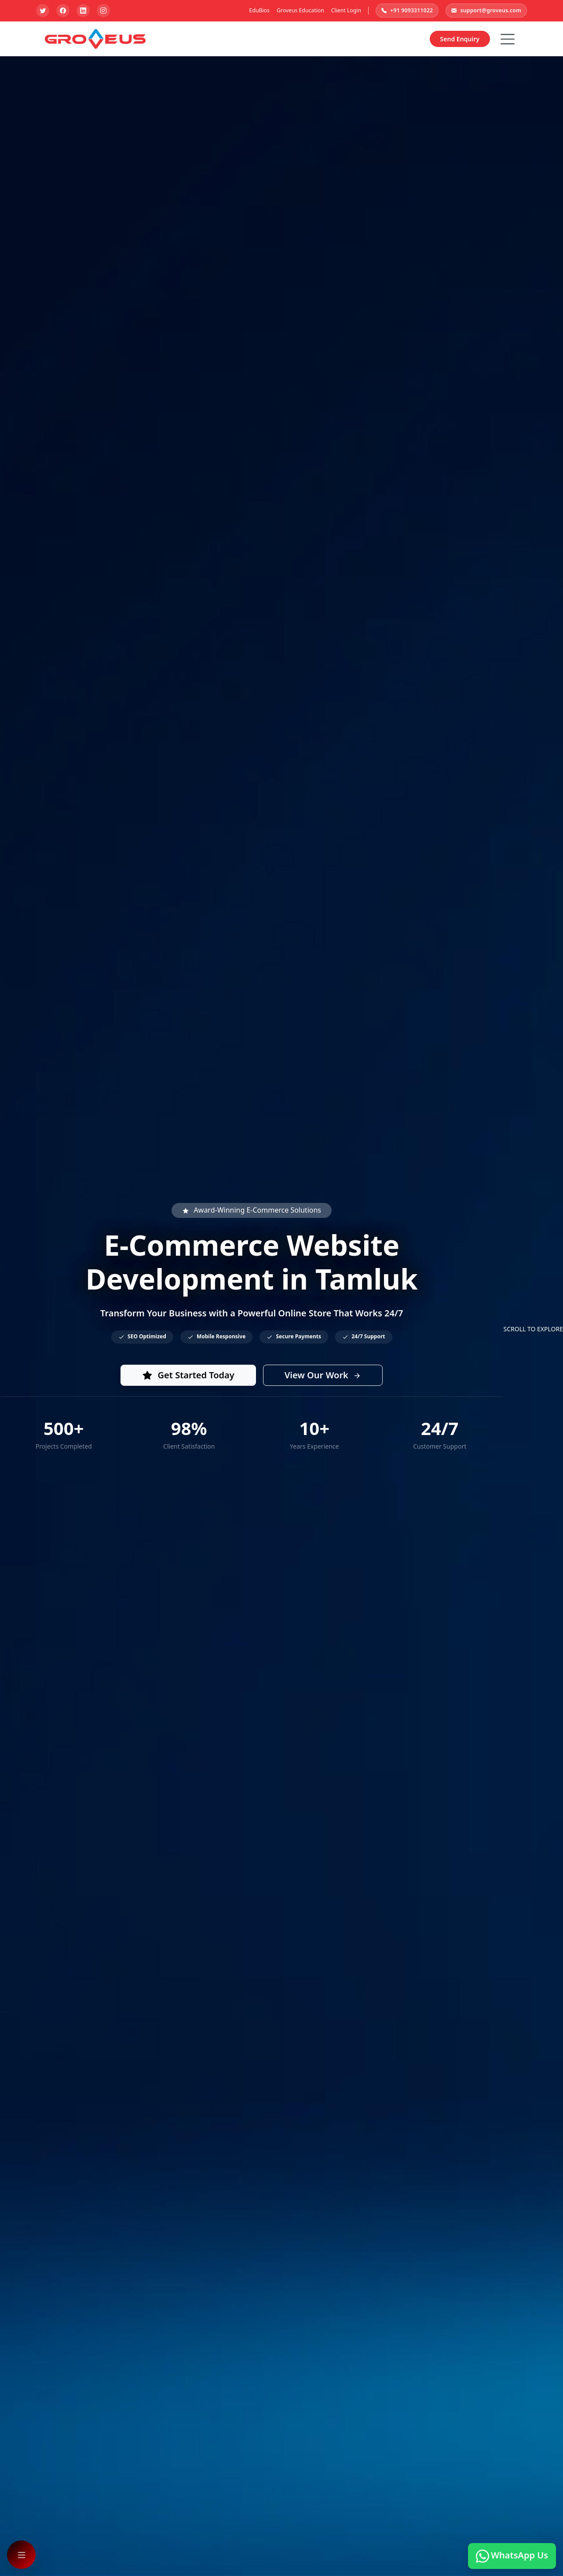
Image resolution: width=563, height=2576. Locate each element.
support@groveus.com (486, 11)
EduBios (259, 10)
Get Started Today (188, 1375)
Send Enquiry (459, 39)
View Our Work (323, 1375)
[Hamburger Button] (508, 39)
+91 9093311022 (407, 11)
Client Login (346, 10)
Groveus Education (300, 10)
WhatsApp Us (512, 2556)
